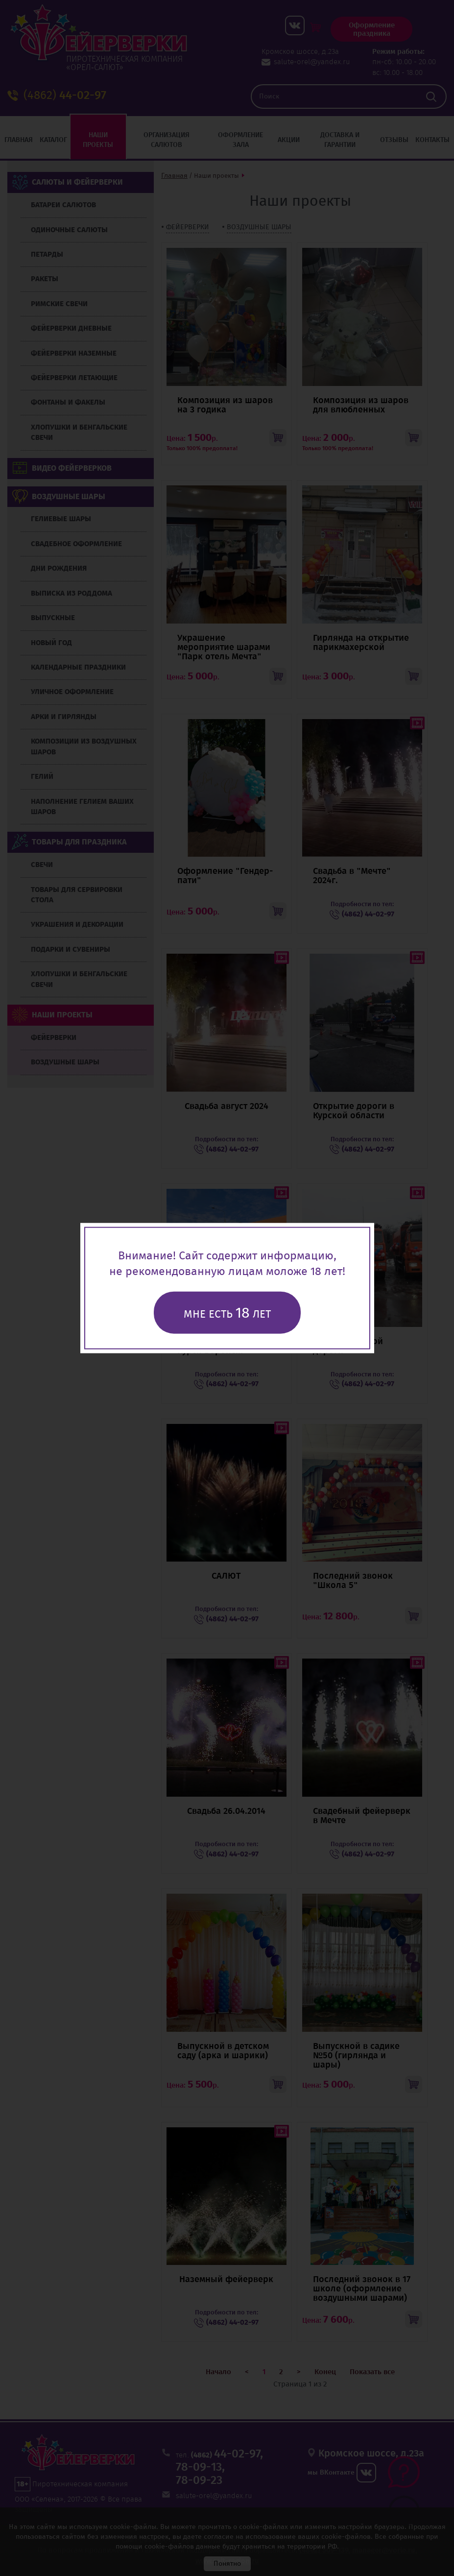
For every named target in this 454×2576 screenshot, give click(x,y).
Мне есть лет (227, 1313)
